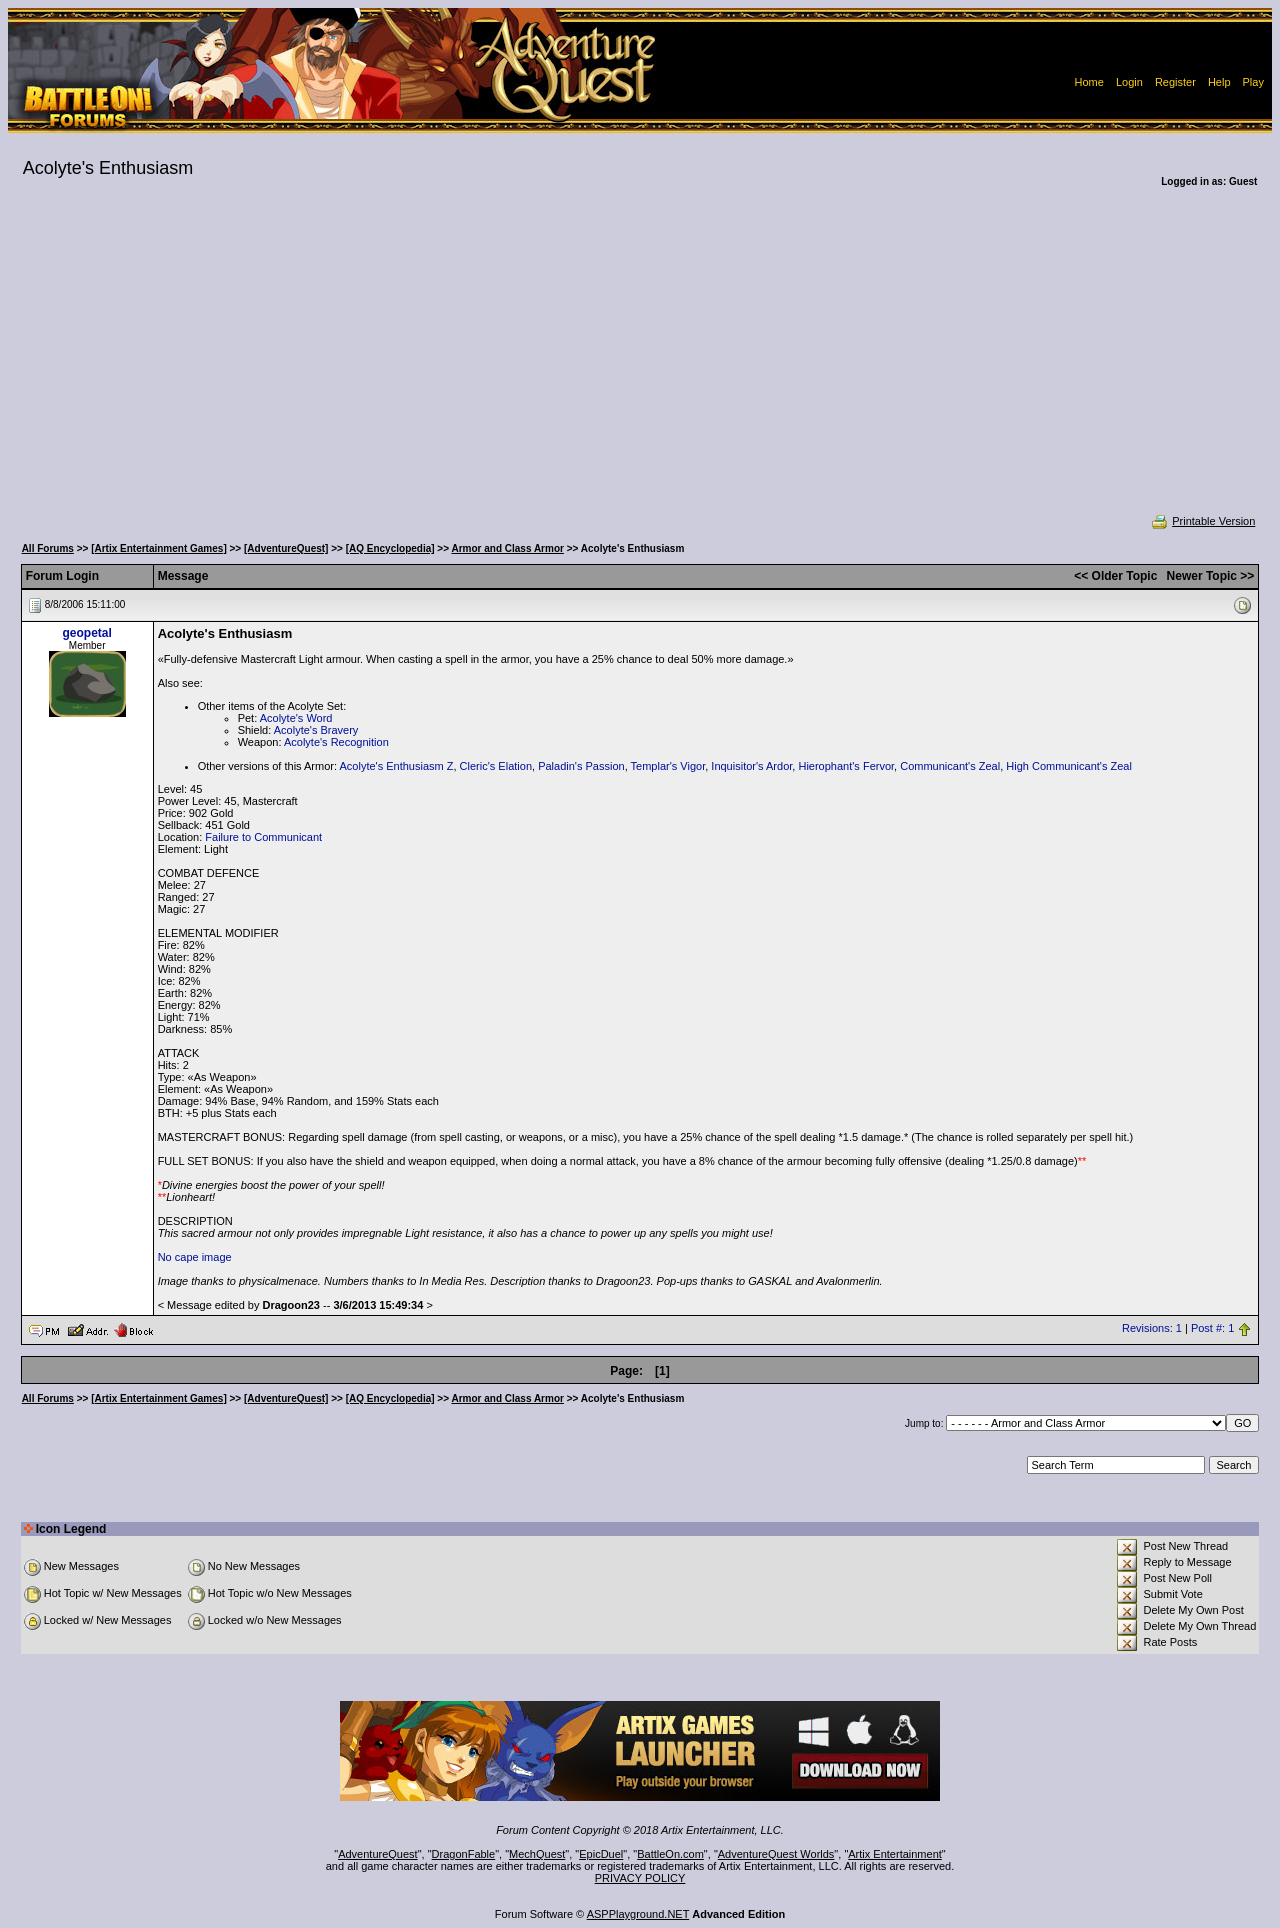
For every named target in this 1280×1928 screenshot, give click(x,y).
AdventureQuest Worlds (776, 1854)
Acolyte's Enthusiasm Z (396, 766)
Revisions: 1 (1152, 1329)
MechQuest (537, 1854)
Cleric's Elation (496, 766)
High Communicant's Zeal (1069, 766)
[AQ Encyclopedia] (390, 548)
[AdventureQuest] (286, 548)
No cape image (195, 1257)
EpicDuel (601, 1854)
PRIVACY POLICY (640, 1878)
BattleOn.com (670, 1854)
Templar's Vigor (668, 766)
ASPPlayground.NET (638, 1914)
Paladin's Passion (581, 766)
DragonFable (464, 1854)
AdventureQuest (378, 1854)
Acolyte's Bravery (316, 730)
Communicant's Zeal (950, 766)
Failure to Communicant (263, 837)
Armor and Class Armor (507, 548)
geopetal (86, 633)
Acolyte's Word (296, 718)
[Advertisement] (640, 364)
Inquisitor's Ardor (751, 766)
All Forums (48, 548)
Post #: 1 (1212, 1329)
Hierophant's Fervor (846, 766)
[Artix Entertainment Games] (159, 548)
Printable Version (1202, 521)
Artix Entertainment (895, 1854)
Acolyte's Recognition (336, 742)
